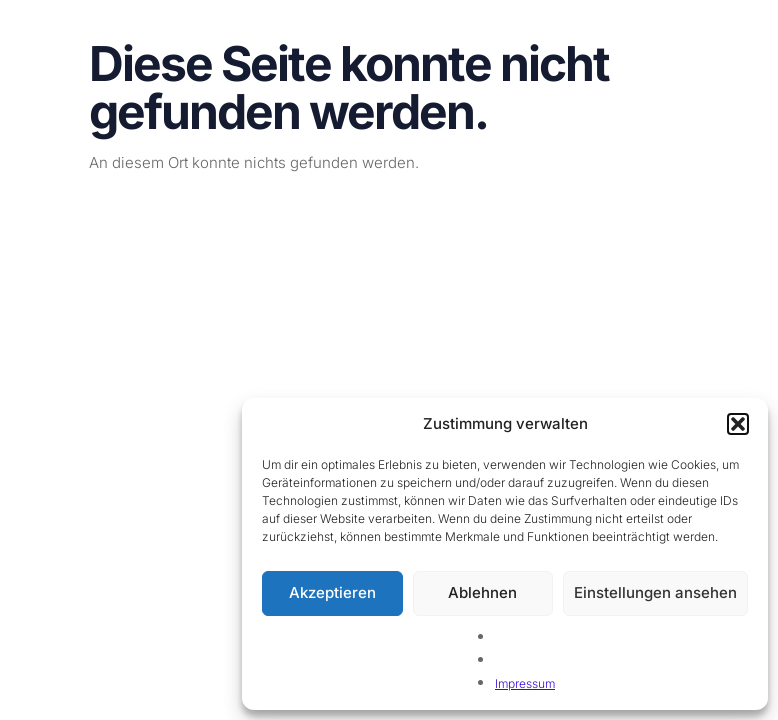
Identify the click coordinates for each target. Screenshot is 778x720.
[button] (738, 424)
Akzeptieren (332, 592)
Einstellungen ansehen (655, 592)
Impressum (525, 683)
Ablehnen (482, 592)
